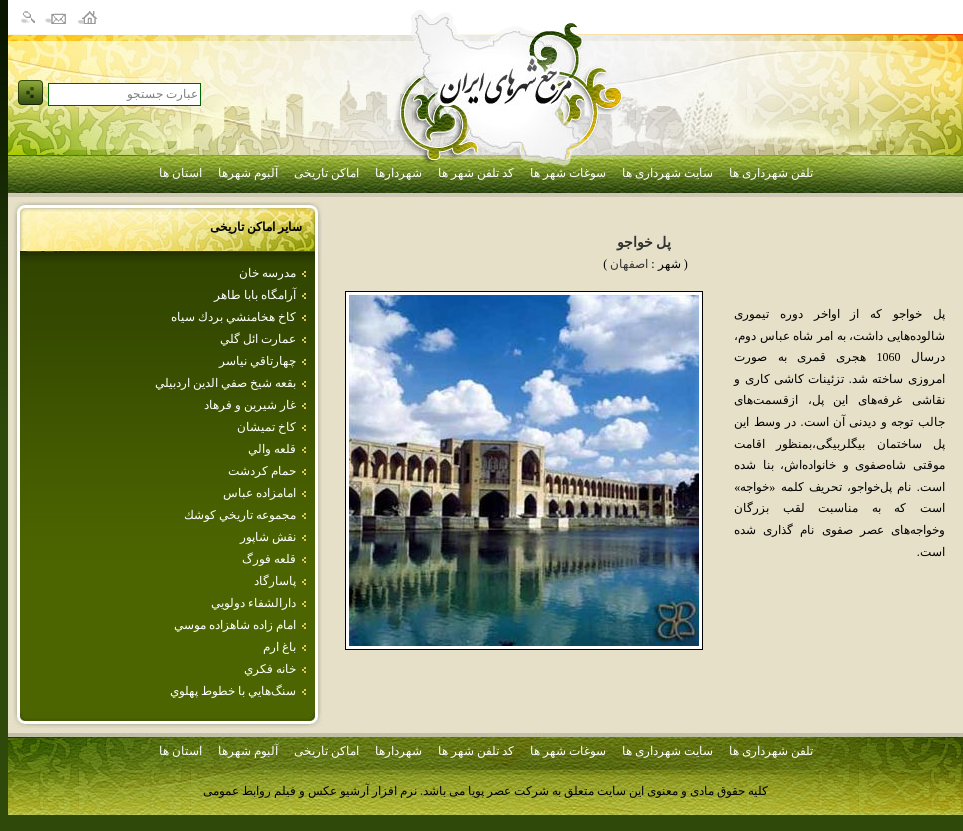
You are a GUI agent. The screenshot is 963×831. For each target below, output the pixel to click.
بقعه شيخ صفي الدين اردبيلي (225, 383)
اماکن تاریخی (326, 173)
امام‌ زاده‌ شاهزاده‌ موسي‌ (235, 625)
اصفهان (629, 264)
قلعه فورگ (269, 559)
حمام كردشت (262, 471)
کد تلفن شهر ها (476, 173)
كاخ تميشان (266, 427)
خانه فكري (270, 669)
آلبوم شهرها (248, 173)
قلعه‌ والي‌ (272, 449)
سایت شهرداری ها (667, 173)
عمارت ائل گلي (258, 339)
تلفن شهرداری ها (771, 173)
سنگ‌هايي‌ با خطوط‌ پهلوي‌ (233, 691)
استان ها (180, 173)
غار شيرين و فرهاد (250, 405)
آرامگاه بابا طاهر (255, 295)
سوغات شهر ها (568, 173)
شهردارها (398, 173)
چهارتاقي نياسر (257, 361)
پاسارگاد (275, 581)
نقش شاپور (268, 537)
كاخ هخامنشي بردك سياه (233, 317)
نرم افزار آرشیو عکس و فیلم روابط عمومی (310, 791)
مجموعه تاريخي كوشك (240, 515)
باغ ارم (279, 647)
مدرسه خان (267, 273)
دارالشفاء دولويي (253, 603)
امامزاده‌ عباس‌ (259, 493)
